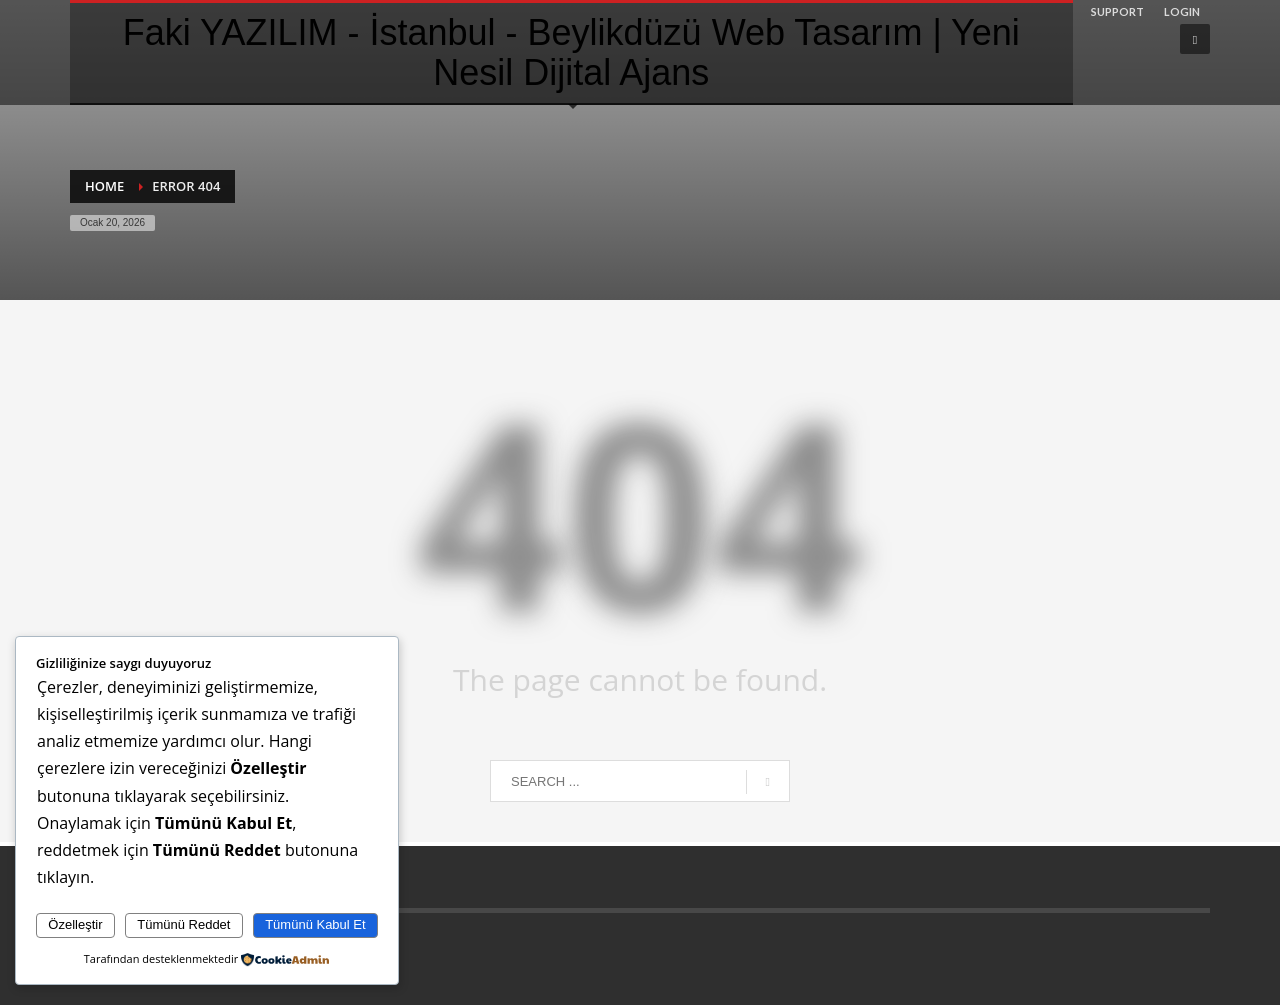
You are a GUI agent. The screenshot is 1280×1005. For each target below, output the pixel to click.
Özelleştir (75, 924)
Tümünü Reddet (183, 924)
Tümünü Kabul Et (315, 924)
